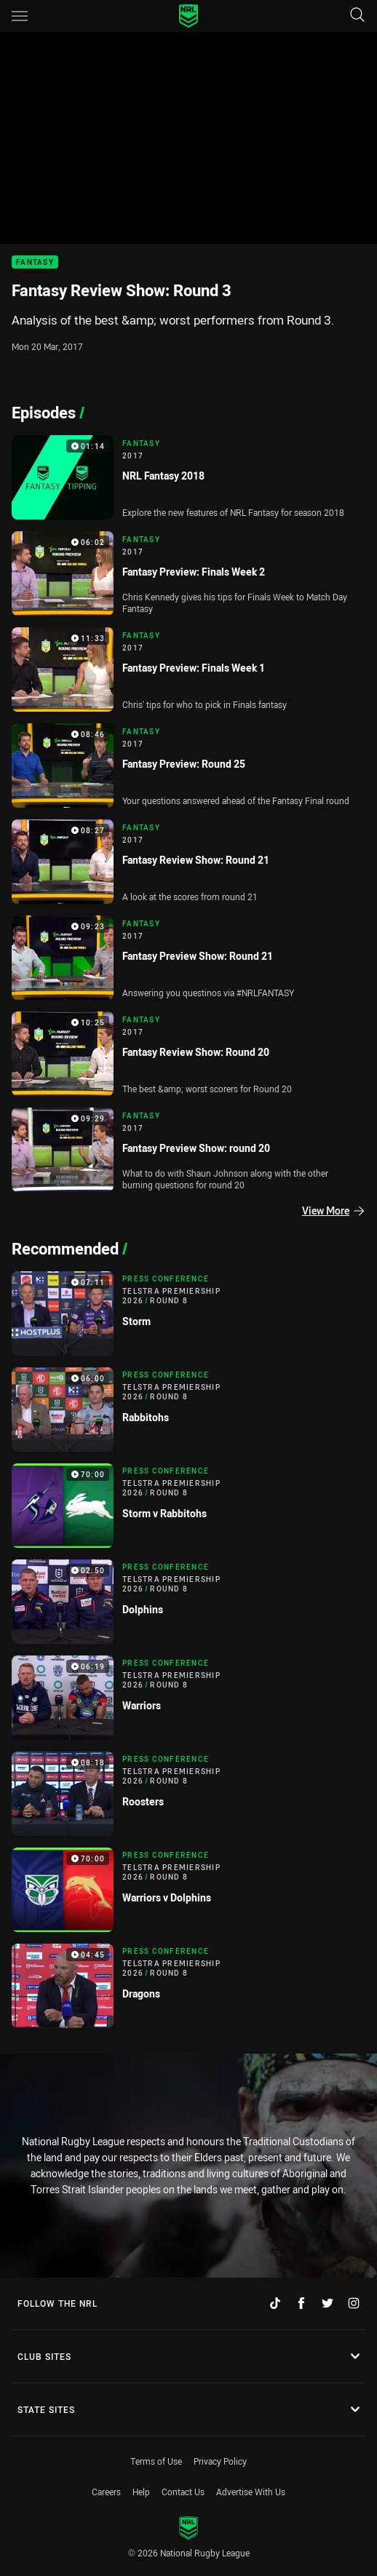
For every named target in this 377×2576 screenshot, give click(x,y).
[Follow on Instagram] (354, 2303)
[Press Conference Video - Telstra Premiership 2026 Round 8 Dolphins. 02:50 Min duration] (188, 1601)
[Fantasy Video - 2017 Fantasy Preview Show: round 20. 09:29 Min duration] (188, 1150)
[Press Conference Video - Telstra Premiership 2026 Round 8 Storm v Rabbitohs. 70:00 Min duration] (188, 1505)
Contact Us (183, 2491)
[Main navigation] (20, 16)
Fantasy (35, 262)
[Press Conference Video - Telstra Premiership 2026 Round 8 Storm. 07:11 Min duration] (188, 1313)
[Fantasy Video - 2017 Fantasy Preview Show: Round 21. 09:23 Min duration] (188, 957)
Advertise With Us (250, 2491)
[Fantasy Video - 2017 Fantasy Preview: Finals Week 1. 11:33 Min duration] (188, 669)
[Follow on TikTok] (275, 2303)
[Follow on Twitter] (327, 2303)
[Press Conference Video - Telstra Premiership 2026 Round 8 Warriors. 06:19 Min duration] (188, 1697)
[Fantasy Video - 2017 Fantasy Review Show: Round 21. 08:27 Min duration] (188, 861)
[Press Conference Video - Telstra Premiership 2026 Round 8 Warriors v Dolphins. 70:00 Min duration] (188, 1890)
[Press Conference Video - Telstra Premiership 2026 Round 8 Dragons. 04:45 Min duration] (188, 1986)
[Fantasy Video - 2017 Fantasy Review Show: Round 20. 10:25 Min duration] (188, 1053)
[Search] (357, 16)
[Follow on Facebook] (301, 2303)
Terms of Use (156, 2461)
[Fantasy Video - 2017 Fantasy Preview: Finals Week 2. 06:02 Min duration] (188, 573)
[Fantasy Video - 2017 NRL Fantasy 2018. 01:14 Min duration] (188, 477)
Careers (106, 2491)
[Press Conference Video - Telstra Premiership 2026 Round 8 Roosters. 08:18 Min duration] (188, 1794)
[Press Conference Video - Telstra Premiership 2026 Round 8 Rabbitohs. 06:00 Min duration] (188, 1409)
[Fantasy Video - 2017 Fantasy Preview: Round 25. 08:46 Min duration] (188, 765)
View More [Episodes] (333, 1210)
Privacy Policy (220, 2461)
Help (141, 2491)
